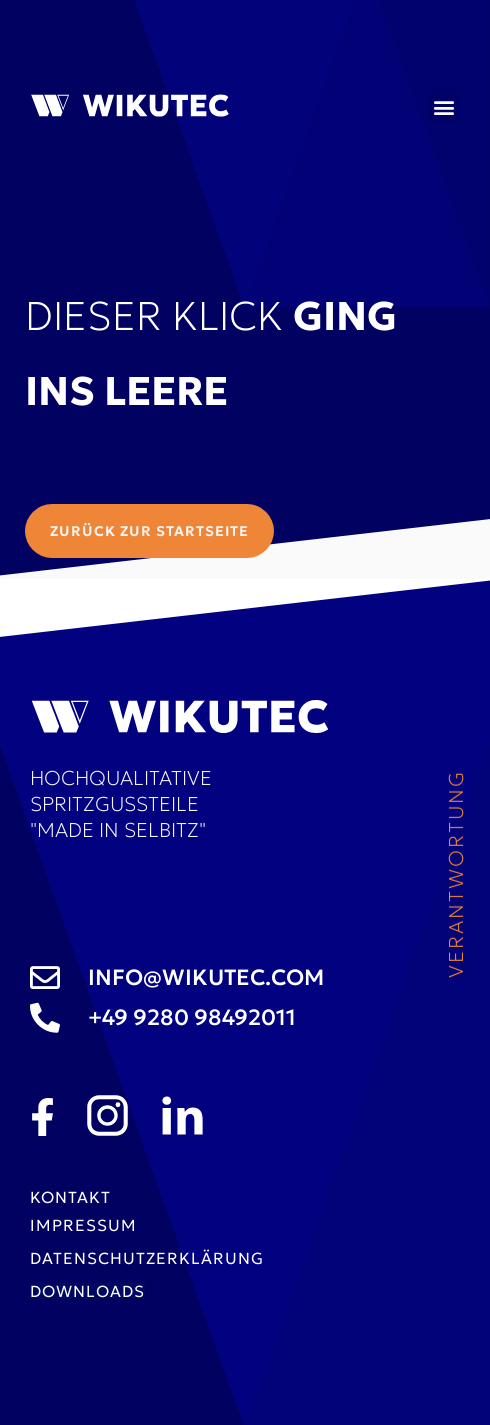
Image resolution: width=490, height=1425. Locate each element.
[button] (443, 106)
